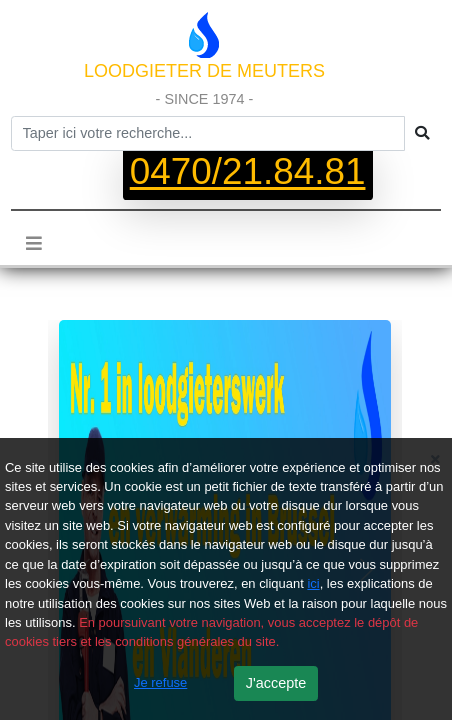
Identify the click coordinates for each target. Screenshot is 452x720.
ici (313, 583)
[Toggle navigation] (34, 243)
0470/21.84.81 (248, 172)
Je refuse (160, 682)
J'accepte (276, 683)
